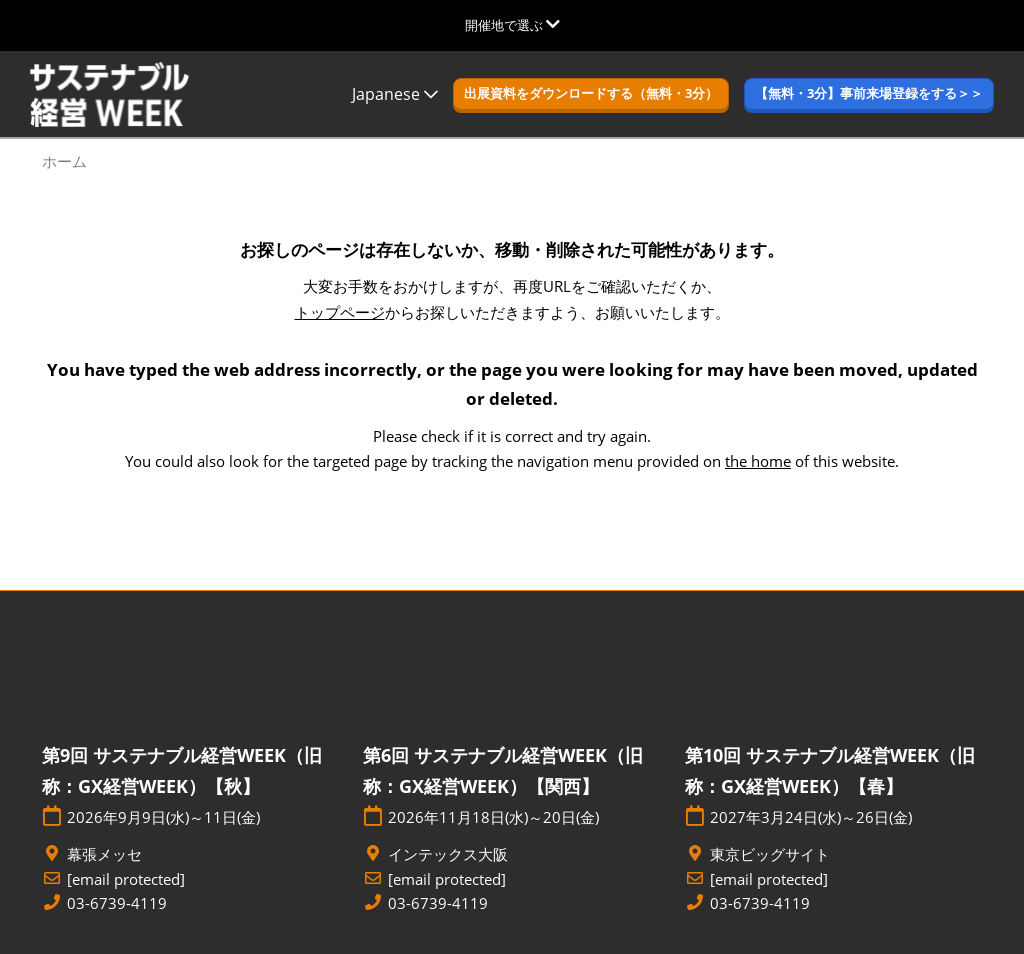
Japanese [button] (395, 94)
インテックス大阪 (448, 854)
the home (758, 461)
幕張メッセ (104, 854)
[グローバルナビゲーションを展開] (512, 25)
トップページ (340, 312)
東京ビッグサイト (770, 854)
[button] (591, 94)
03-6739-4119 (117, 903)
